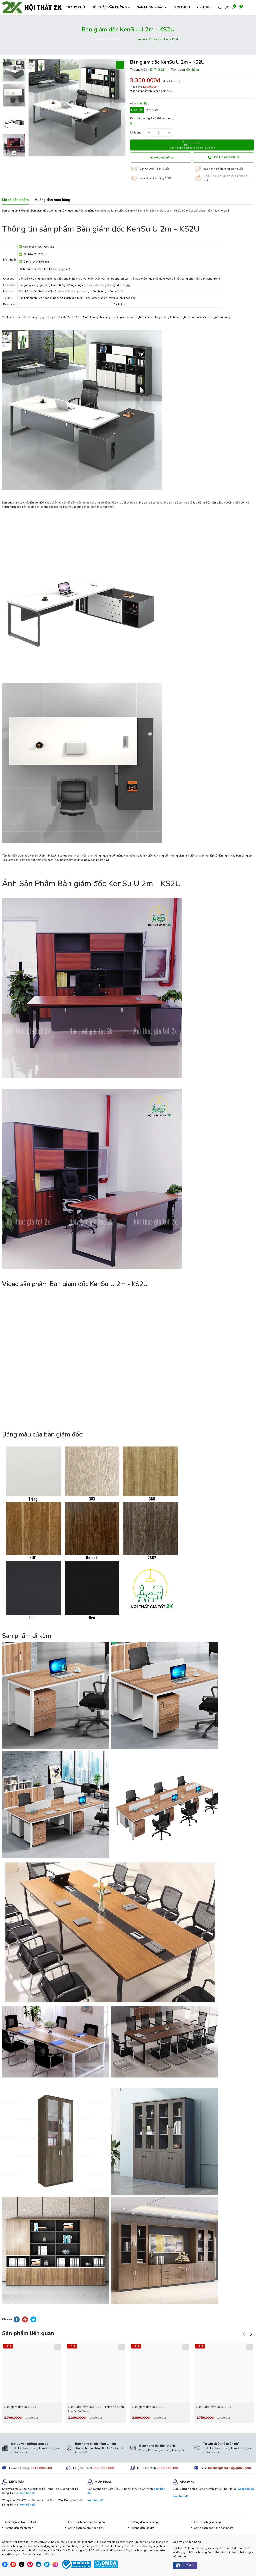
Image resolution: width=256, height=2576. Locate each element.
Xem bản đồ (27, 2493)
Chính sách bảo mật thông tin (86, 2522)
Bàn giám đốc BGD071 (20, 2407)
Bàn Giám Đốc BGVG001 (214, 2407)
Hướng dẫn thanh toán (19, 2528)
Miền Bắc (136, 110)
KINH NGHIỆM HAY (210, 7)
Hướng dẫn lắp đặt (142, 2528)
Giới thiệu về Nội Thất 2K (20, 2522)
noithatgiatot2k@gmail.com (229, 2468)
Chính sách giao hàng (207, 2522)
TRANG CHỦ (75, 7)
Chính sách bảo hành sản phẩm (213, 2528)
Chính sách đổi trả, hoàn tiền (86, 2528)
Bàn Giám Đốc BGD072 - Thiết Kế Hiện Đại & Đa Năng (96, 2409)
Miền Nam (152, 110)
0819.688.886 (103, 2468)
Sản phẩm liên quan (28, 2333)
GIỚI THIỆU (181, 7)
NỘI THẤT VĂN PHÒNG (110, 7)
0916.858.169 (41, 2468)
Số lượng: (136, 132)
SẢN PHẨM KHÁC (150, 7)
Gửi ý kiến (185, 2565)
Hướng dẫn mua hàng (144, 2522)
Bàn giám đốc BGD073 (148, 2407)
